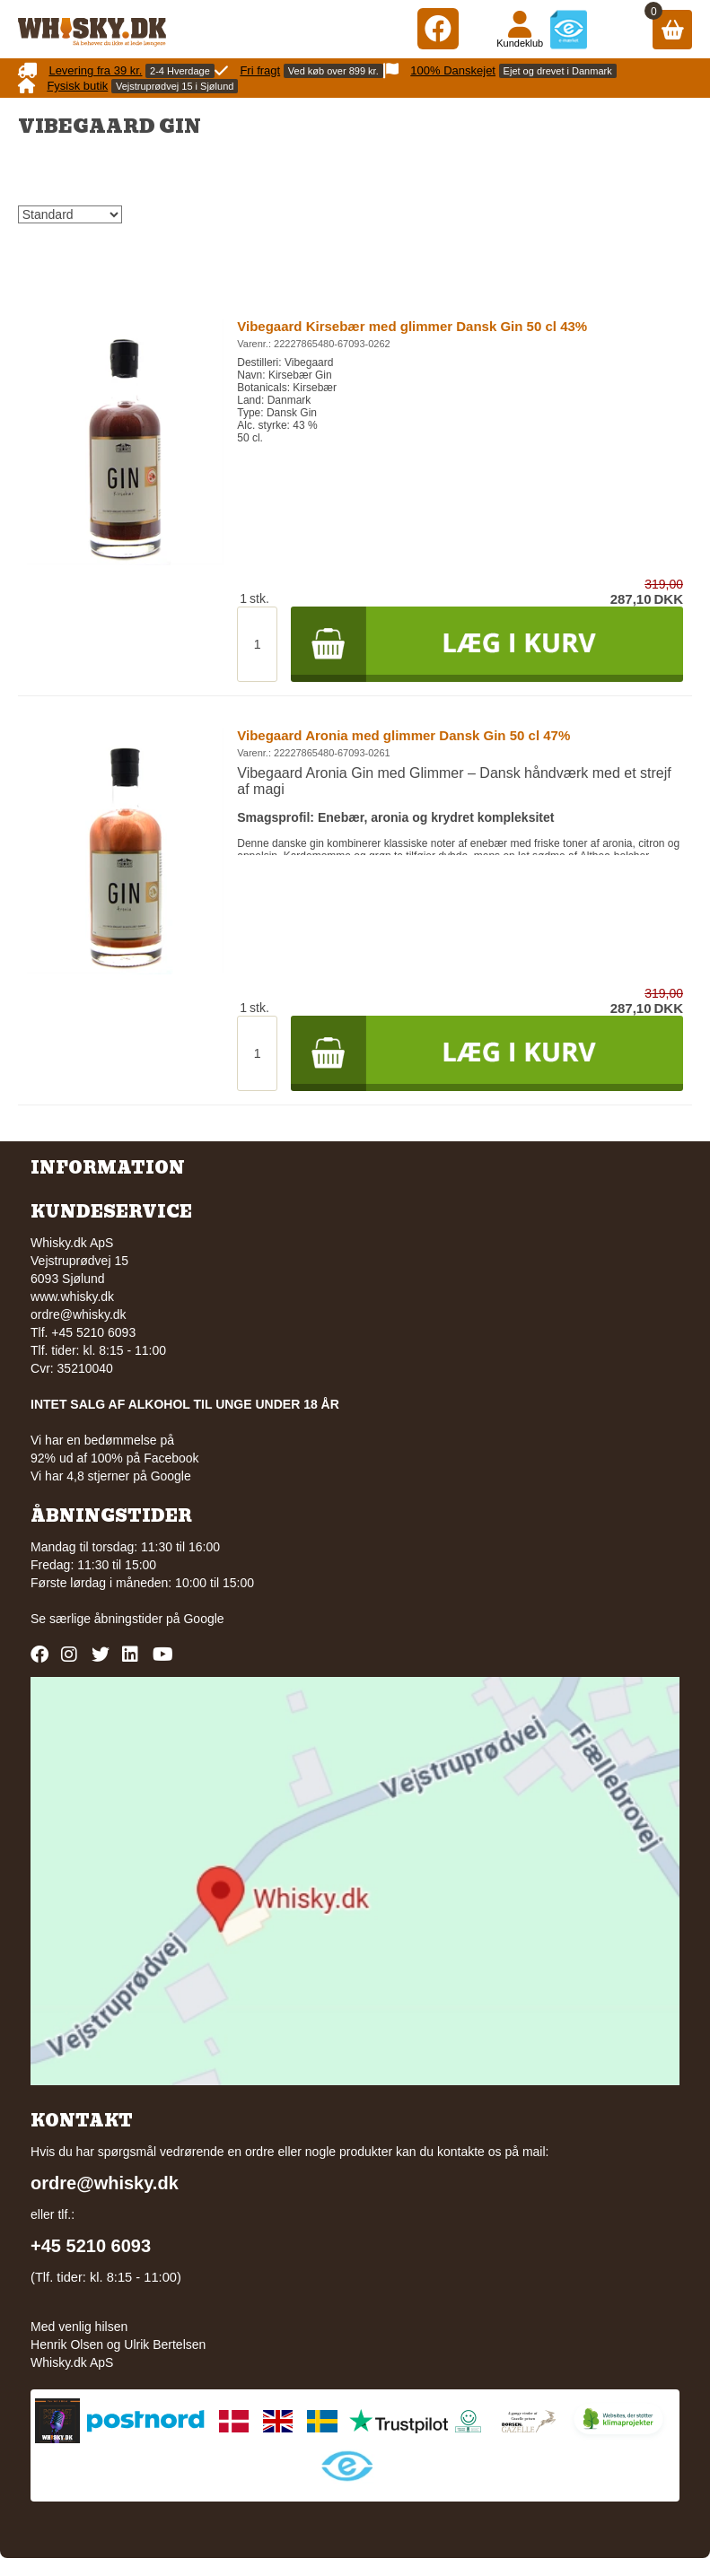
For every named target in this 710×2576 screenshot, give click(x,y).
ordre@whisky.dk (79, 1314)
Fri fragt (260, 70)
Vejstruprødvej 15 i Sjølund (174, 86)
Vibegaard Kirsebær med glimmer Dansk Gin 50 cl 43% (412, 326)
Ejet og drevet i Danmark (558, 70)
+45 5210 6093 (91, 2246)
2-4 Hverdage (180, 70)
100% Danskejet (452, 70)
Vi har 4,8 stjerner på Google (111, 1476)
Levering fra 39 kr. (95, 70)
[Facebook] (438, 28)
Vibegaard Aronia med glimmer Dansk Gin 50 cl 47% (403, 735)
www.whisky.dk (72, 1296)
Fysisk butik (77, 85)
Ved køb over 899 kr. (333, 70)
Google (203, 1618)
